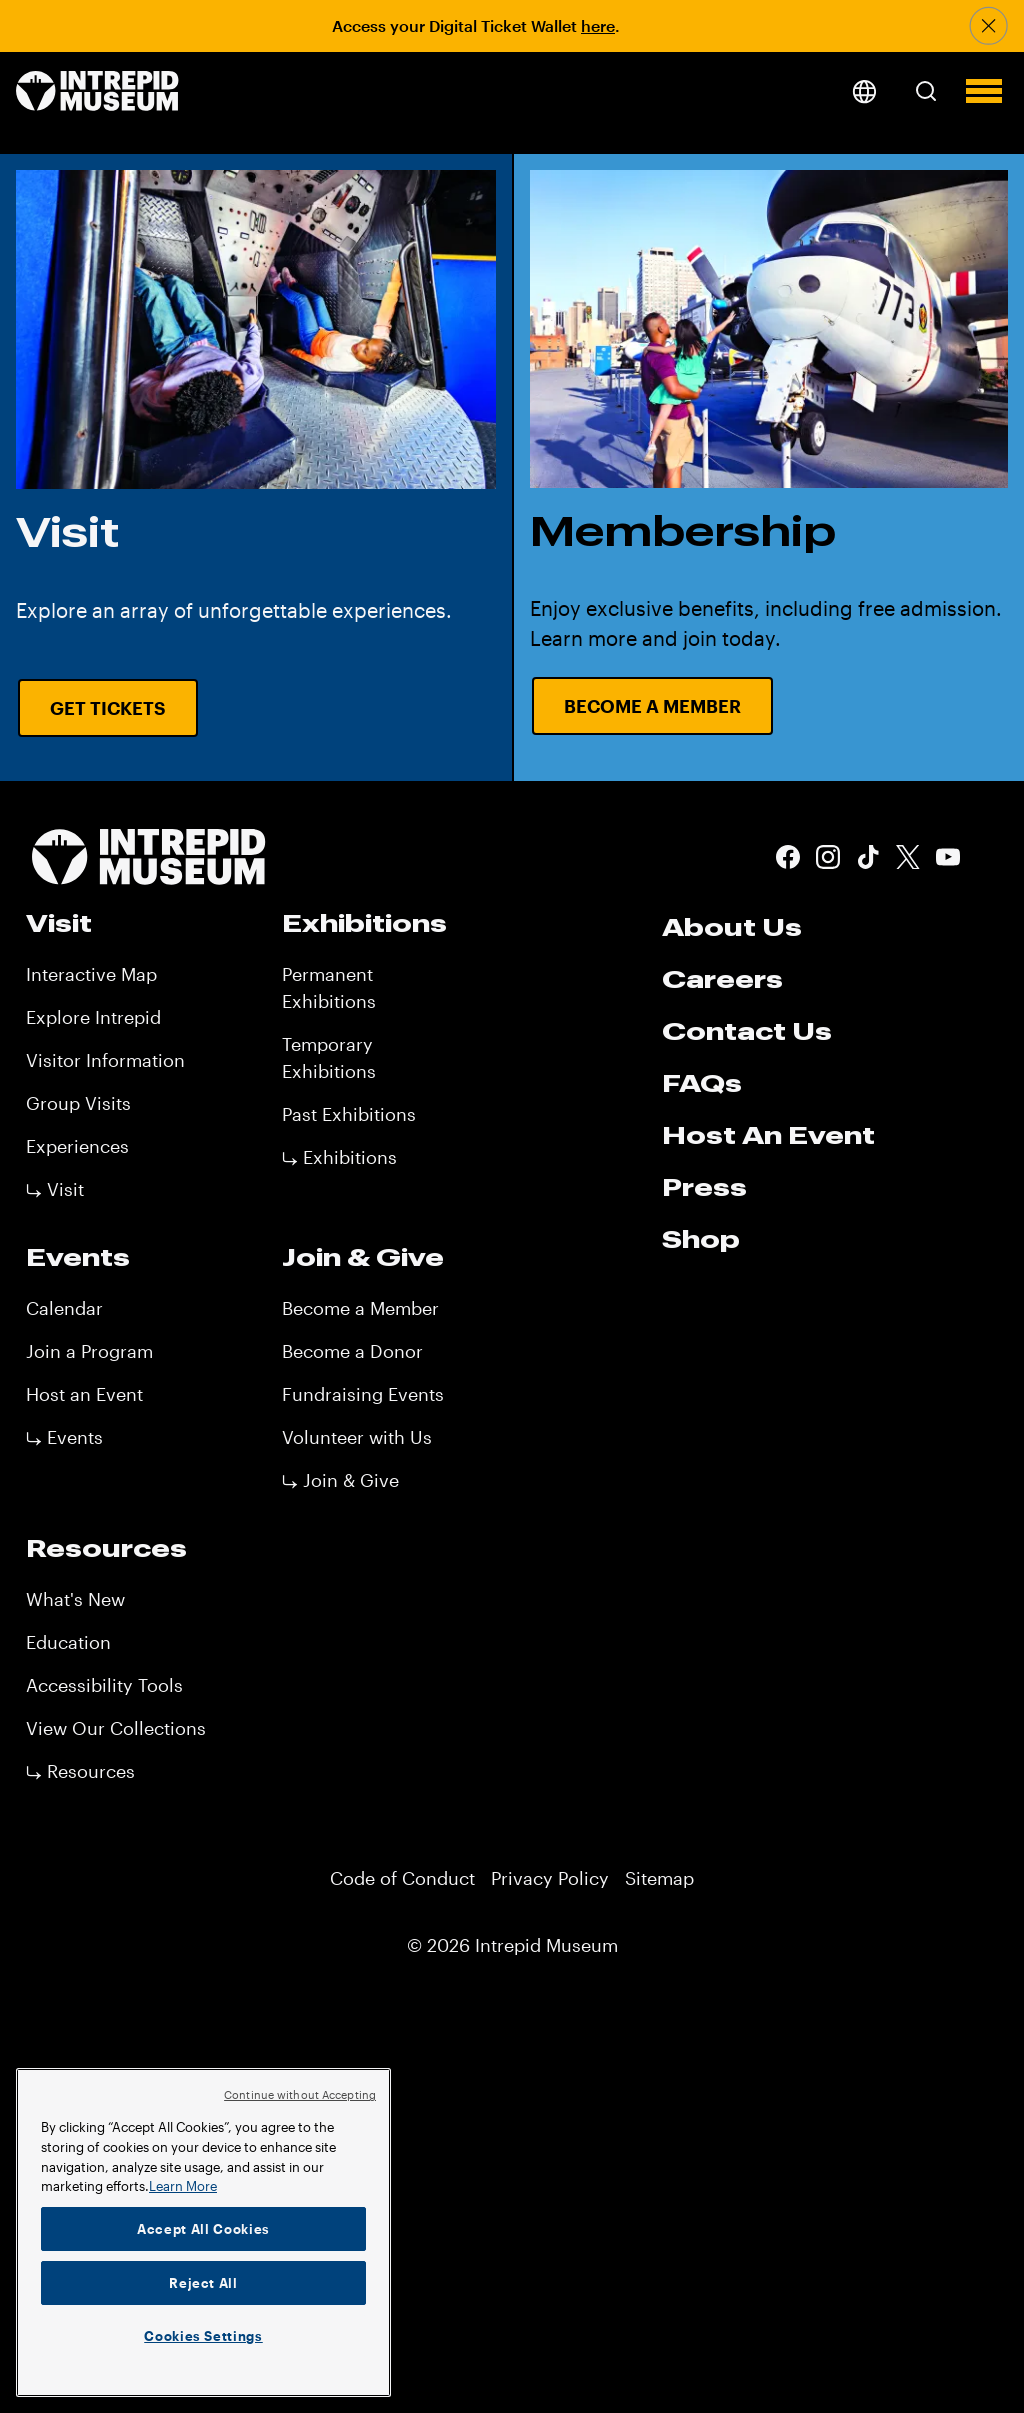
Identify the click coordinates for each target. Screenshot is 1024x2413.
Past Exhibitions (349, 1114)
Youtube (948, 857)
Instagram (828, 857)
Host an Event (84, 1394)
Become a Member (360, 1308)
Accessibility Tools (104, 1685)
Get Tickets (108, 708)
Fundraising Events (363, 1394)
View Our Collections (116, 1728)
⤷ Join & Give (340, 1480)
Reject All (203, 2283)
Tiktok (868, 857)
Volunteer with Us (357, 1437)
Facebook (788, 857)
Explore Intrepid (93, 1017)
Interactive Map (91, 974)
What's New (75, 1599)
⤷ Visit (55, 1189)
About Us (732, 927)
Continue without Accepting (300, 2094)
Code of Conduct (402, 1878)
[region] (203, 2232)
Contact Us (747, 1031)
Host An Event (768, 1135)
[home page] (97, 92)
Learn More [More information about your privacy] (183, 2186)
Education (68, 1642)
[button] (926, 91)
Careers (722, 979)
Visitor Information (105, 1060)
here (598, 25)
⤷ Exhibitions (339, 1157)
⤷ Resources (80, 1771)
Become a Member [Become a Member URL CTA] (652, 706)
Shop (701, 1239)
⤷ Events (64, 1437)
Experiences (77, 1146)
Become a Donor (352, 1351)
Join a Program (89, 1351)
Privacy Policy (550, 1878)
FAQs (702, 1083)
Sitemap (659, 1878)
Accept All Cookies (203, 2229)
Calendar (64, 1308)
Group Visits (78, 1103)
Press (704, 1187)
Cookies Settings (203, 2336)
